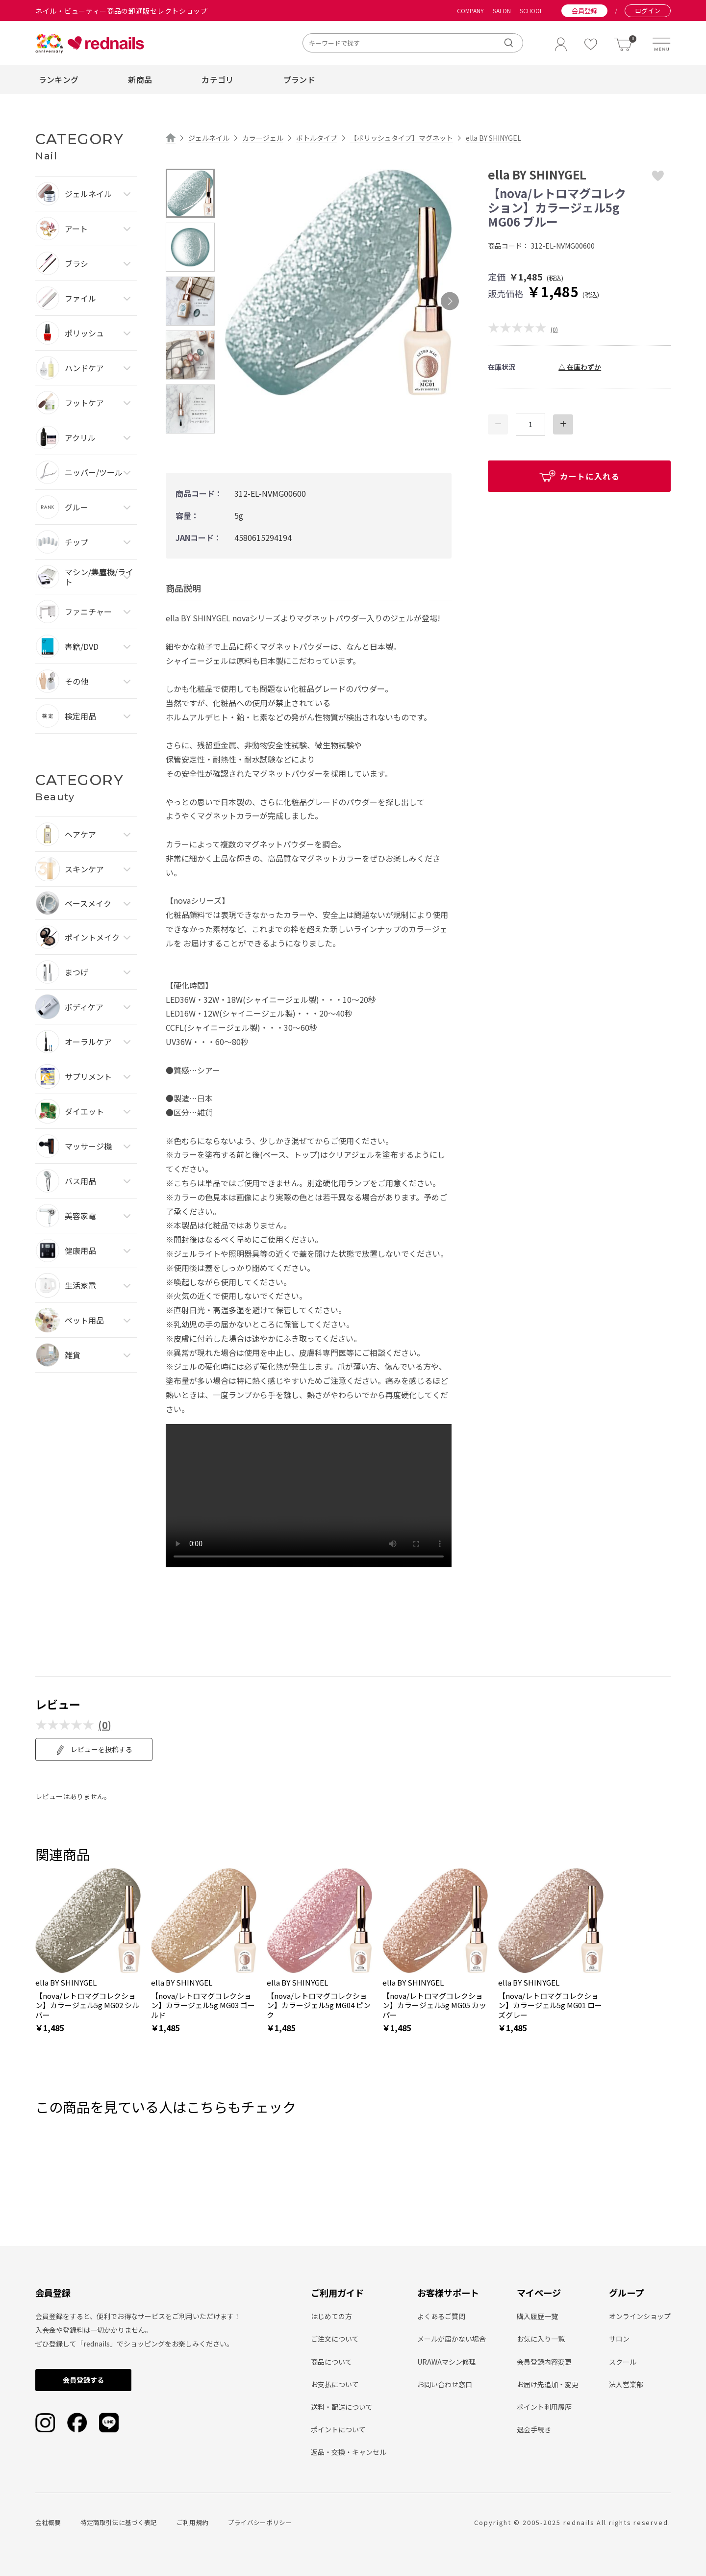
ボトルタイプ (316, 138)
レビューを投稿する (93, 1749)
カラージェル (262, 138)
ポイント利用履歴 (544, 2407)
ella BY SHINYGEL (493, 138)
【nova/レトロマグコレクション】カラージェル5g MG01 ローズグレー (550, 2005)
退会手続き (534, 2429)
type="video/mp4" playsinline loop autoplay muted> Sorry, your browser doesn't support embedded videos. (309, 1495)
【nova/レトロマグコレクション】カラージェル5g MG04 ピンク (319, 2005)
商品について (331, 2362)
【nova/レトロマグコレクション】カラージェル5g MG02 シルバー (87, 2005)
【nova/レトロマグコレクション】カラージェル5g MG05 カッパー (434, 2005)
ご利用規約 (192, 2522)
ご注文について (335, 2339)
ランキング (59, 79)
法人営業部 (626, 2384)
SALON (502, 11)
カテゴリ (217, 79)
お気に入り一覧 (541, 2339)
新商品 (140, 79)
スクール (622, 2362)
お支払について (335, 2384)
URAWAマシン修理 (446, 2362)
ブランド (299, 79)
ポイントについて (338, 2429)
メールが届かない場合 (451, 2339)
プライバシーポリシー (260, 2522)
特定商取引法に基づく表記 (118, 2522)
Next (450, 301)
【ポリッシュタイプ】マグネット (401, 138)
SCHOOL (531, 11)
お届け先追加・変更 (548, 2384)
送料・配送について (342, 2407)
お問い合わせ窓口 (444, 2384)
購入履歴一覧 (537, 2316)
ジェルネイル (208, 138)
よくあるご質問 (441, 2316)
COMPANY (470, 11)
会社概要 (48, 2522)
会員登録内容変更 (544, 2362)
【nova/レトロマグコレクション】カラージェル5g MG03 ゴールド (203, 2005)
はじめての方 (331, 2316)
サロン (619, 2339)
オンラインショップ (640, 2316)
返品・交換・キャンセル (348, 2452)
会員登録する (83, 2380)
